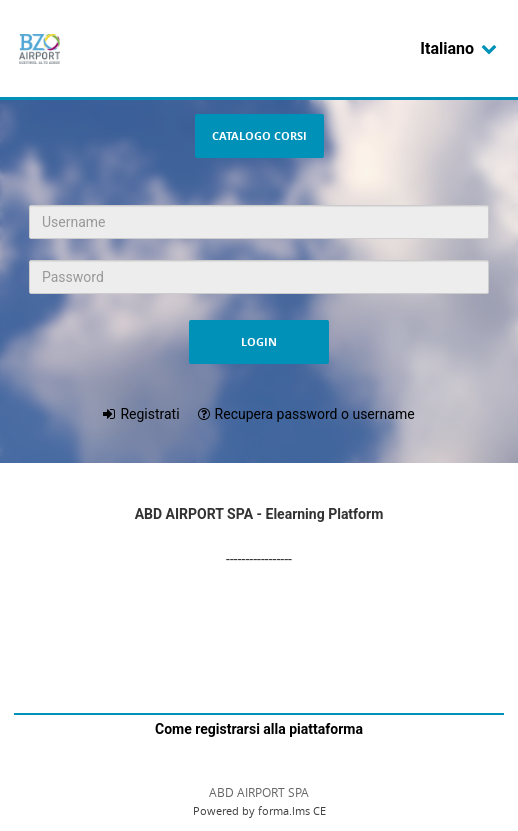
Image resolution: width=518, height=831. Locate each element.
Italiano (459, 48)
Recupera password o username (315, 414)
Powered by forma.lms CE (259, 810)
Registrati (149, 414)
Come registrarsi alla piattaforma (259, 729)
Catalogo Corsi (259, 135)
